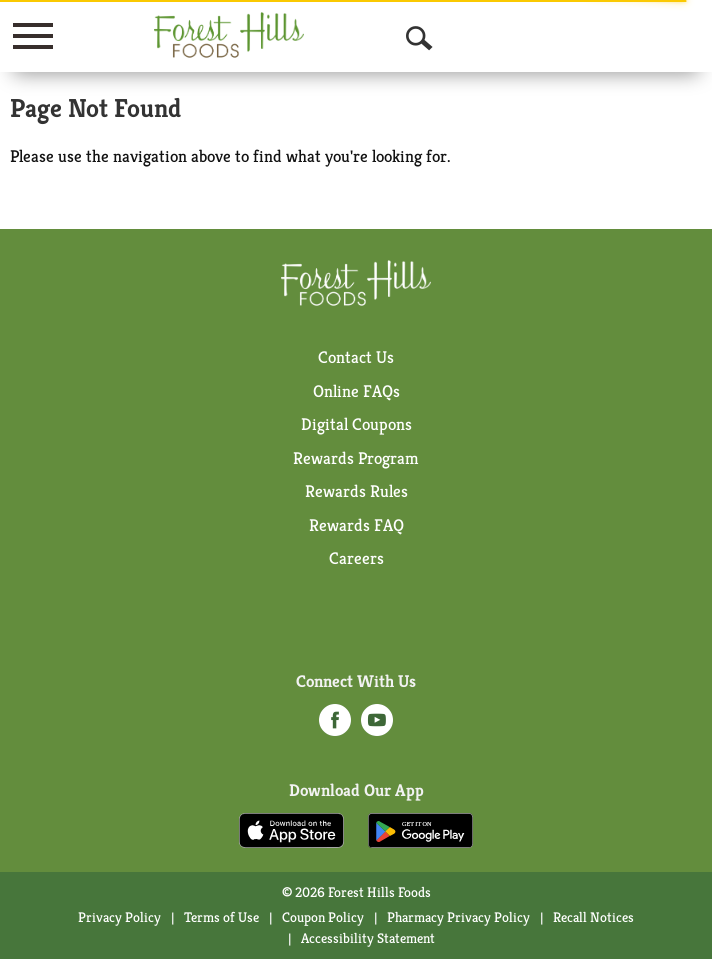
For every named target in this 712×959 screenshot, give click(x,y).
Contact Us (356, 357)
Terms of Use (221, 917)
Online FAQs (356, 391)
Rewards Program (356, 458)
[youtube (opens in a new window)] (377, 726)
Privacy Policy (119, 917)
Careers (356, 558)
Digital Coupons (356, 424)
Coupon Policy (323, 917)
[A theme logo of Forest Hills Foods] (229, 35)
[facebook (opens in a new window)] (335, 726)
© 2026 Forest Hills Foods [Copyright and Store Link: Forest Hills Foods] (356, 892)
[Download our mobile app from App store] (291, 829)
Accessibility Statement (368, 938)
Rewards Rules (356, 491)
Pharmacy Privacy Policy (458, 917)
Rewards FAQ (356, 525)
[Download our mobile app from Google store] (420, 829)
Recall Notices (593, 917)
